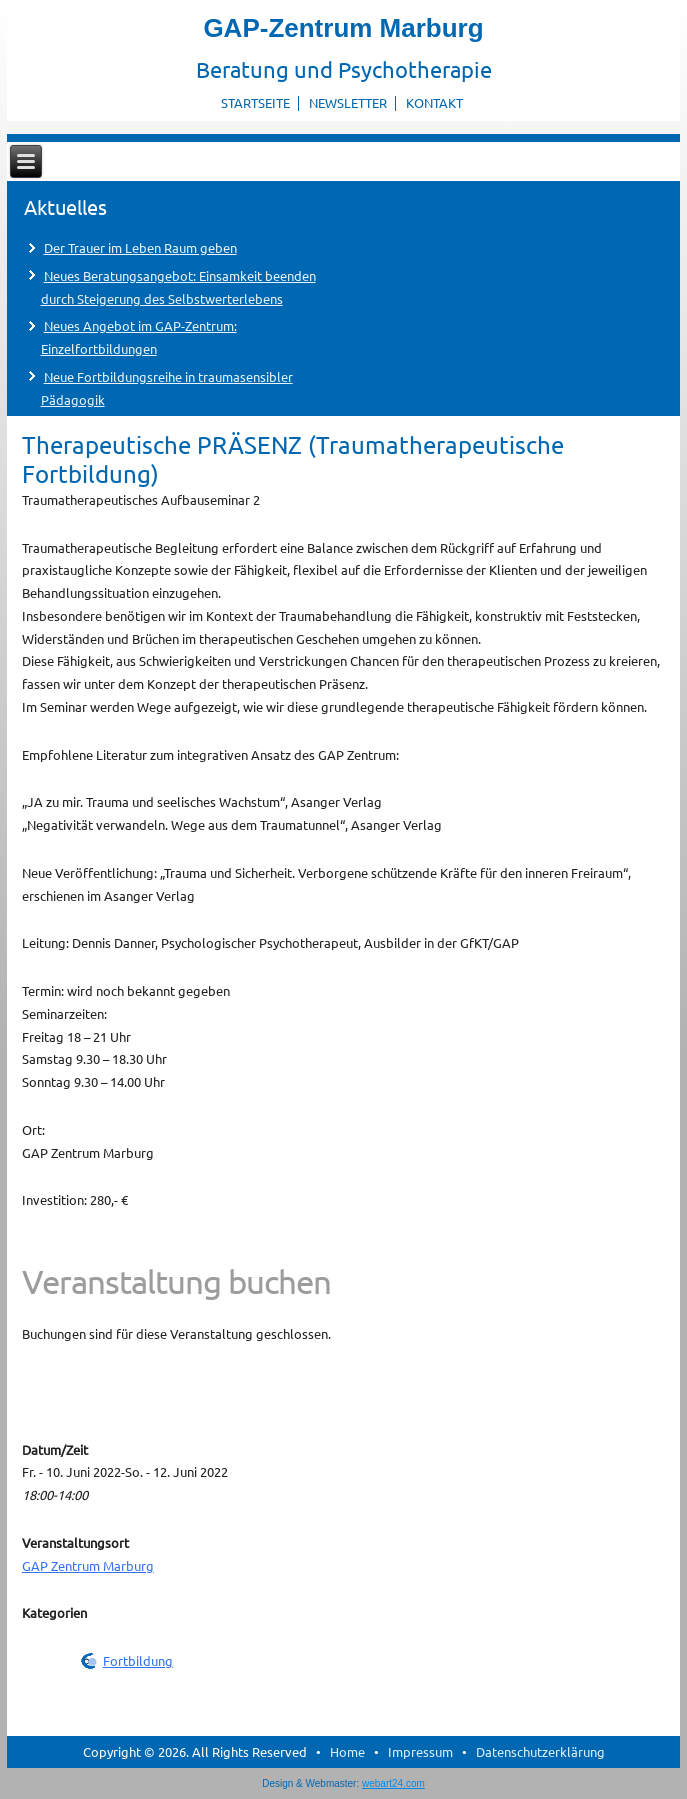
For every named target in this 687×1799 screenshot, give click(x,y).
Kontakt (434, 102)
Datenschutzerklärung (540, 1751)
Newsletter (348, 102)
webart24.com (393, 1783)
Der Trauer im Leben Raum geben (140, 247)
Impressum (420, 1751)
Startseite (255, 102)
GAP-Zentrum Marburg (343, 28)
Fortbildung (138, 1660)
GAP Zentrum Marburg (88, 1565)
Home (347, 1751)
